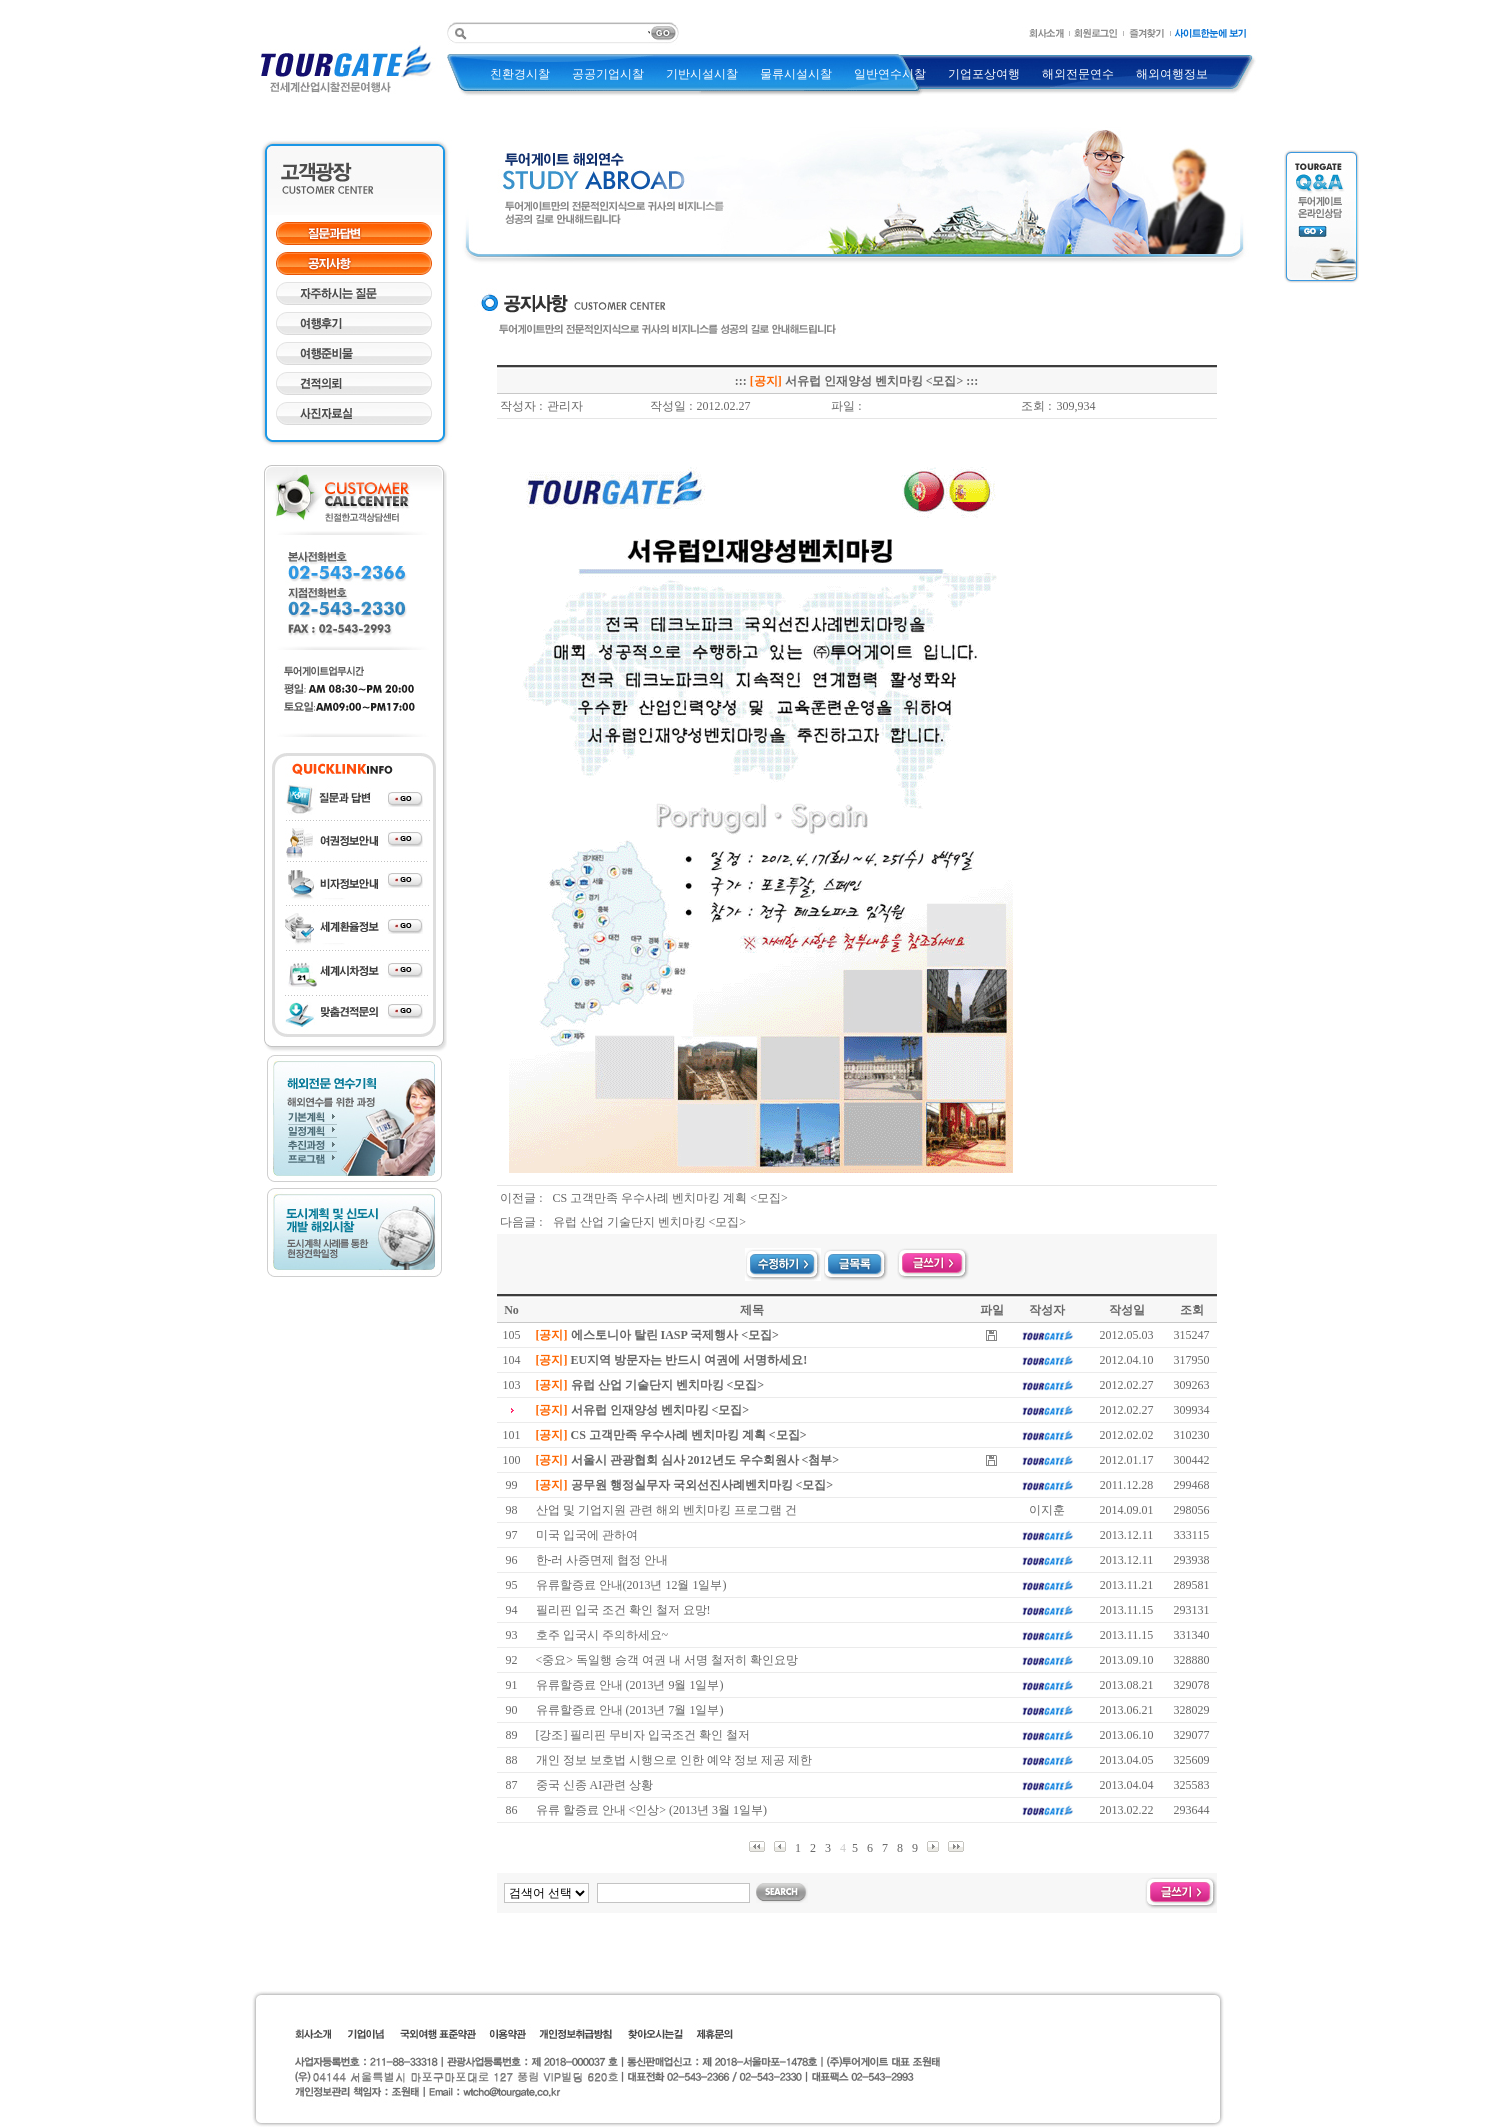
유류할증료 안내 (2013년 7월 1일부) (630, 1710)
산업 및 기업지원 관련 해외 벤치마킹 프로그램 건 (666, 1510)
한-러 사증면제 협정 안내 (602, 1560)
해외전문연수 (1078, 74)
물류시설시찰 (796, 74)
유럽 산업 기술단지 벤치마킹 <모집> (650, 1222)
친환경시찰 (520, 74)
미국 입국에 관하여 (587, 1535)
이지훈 (1047, 1510)
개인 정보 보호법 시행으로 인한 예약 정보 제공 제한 (674, 1760)
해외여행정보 (1172, 74)
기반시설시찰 (702, 74)
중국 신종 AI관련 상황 (595, 1785)
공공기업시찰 (608, 74)
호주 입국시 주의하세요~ (602, 1635)
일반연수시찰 (890, 74)
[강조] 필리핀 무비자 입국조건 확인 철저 (643, 1735)
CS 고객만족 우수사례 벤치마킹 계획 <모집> (670, 1198)
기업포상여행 (984, 74)
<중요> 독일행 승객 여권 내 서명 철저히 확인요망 (667, 1660)
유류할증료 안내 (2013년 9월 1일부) (630, 1685)
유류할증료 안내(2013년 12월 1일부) (631, 1585)
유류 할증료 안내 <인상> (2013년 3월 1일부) (652, 1810)
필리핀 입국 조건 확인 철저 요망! (623, 1610)
